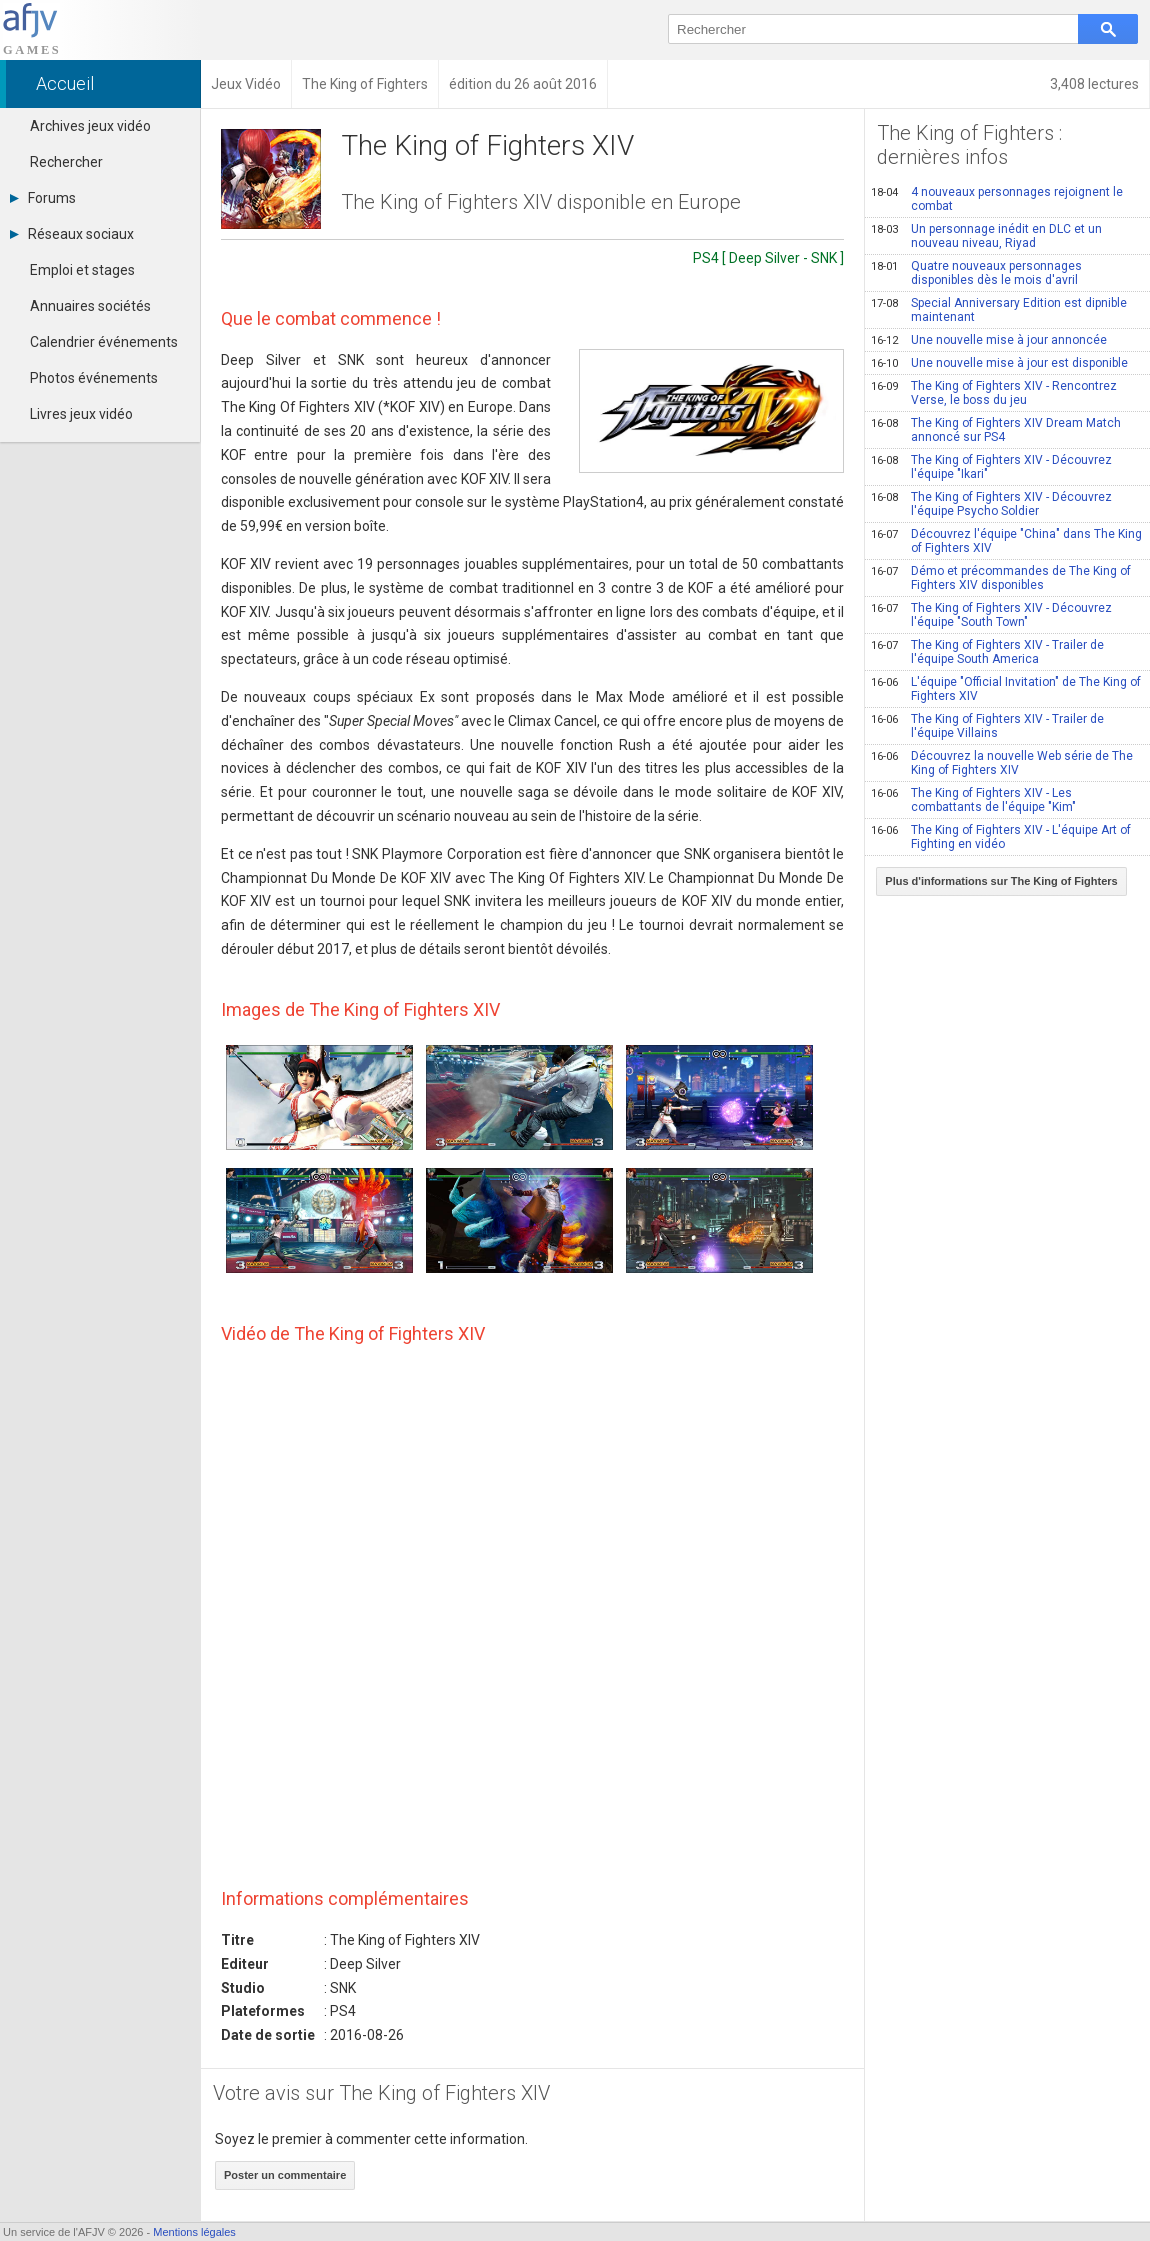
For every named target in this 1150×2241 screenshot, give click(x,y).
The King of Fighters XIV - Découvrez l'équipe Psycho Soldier (991, 504)
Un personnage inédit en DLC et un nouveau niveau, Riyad (986, 236)
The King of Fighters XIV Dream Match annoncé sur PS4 (996, 430)
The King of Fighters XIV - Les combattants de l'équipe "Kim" (973, 800)
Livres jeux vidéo (81, 414)
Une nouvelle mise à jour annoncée (989, 340)
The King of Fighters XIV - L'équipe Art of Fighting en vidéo (1001, 837)
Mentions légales (194, 2232)
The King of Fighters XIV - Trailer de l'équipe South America (987, 652)
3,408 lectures (1094, 84)
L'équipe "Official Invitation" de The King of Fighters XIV (1006, 689)
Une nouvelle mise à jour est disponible (999, 363)
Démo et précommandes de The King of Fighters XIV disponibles (1001, 578)
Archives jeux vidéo (90, 126)
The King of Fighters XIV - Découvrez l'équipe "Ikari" (991, 467)
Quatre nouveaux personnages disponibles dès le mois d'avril (976, 273)
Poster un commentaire (285, 2175)
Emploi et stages (82, 270)
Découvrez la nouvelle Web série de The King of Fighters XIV (1002, 763)
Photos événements (94, 378)
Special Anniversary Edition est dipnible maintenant (999, 310)
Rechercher (66, 162)
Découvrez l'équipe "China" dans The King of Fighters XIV (1006, 541)
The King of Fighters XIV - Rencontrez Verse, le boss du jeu (994, 393)
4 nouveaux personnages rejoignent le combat (997, 199)
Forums (43, 198)
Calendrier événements (104, 342)
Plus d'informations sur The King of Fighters (1001, 881)
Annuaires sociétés (90, 306)
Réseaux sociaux (72, 234)
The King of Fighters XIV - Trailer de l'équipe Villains (987, 726)
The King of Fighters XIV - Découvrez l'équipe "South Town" (991, 615)
